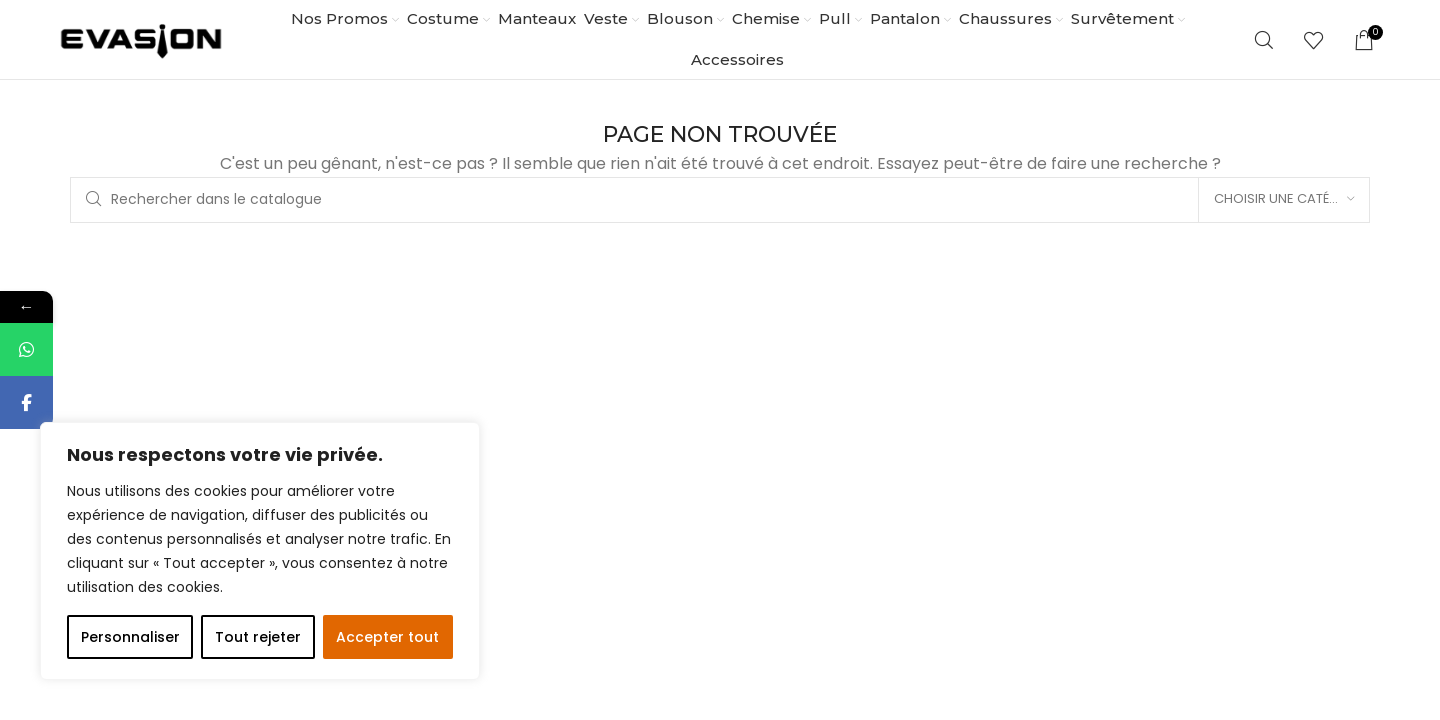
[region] (260, 551)
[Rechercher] (1264, 40)
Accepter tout (387, 637)
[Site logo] (141, 38)
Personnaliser (130, 637)
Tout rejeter (258, 637)
